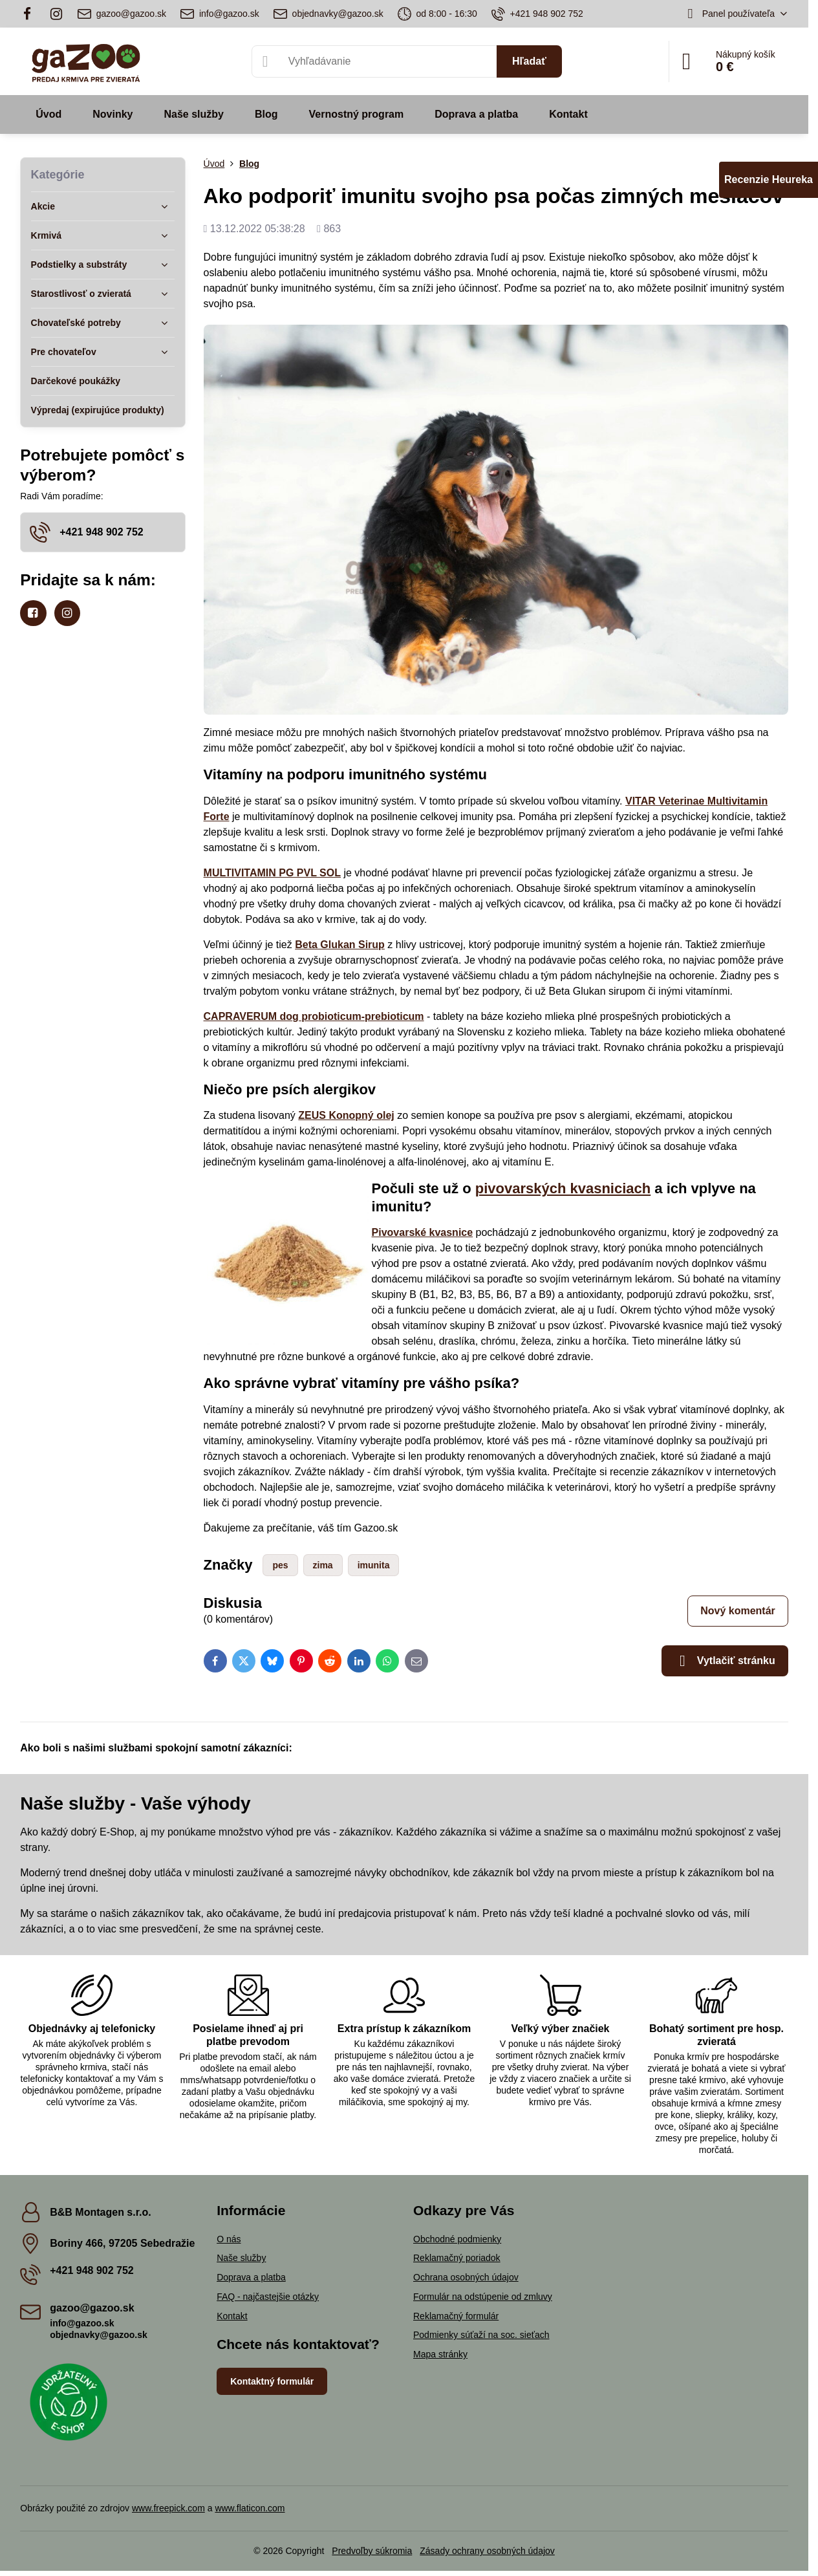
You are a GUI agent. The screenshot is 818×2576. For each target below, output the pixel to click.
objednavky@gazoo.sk (98, 2335)
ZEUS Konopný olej (346, 1115)
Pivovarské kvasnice (422, 1232)
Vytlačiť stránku (724, 1661)
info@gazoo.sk (82, 2323)
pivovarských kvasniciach (563, 1188)
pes (280, 1565)
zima (323, 1565)
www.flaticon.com (250, 2508)
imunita (374, 1565)
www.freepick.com (168, 2508)
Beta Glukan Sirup (340, 944)
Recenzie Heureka (768, 179)
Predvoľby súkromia (372, 2551)
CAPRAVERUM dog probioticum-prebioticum (314, 1016)
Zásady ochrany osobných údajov (487, 2551)
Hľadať (529, 61)
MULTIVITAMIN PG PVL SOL (272, 872)
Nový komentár (737, 1610)
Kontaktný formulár (272, 2381)
